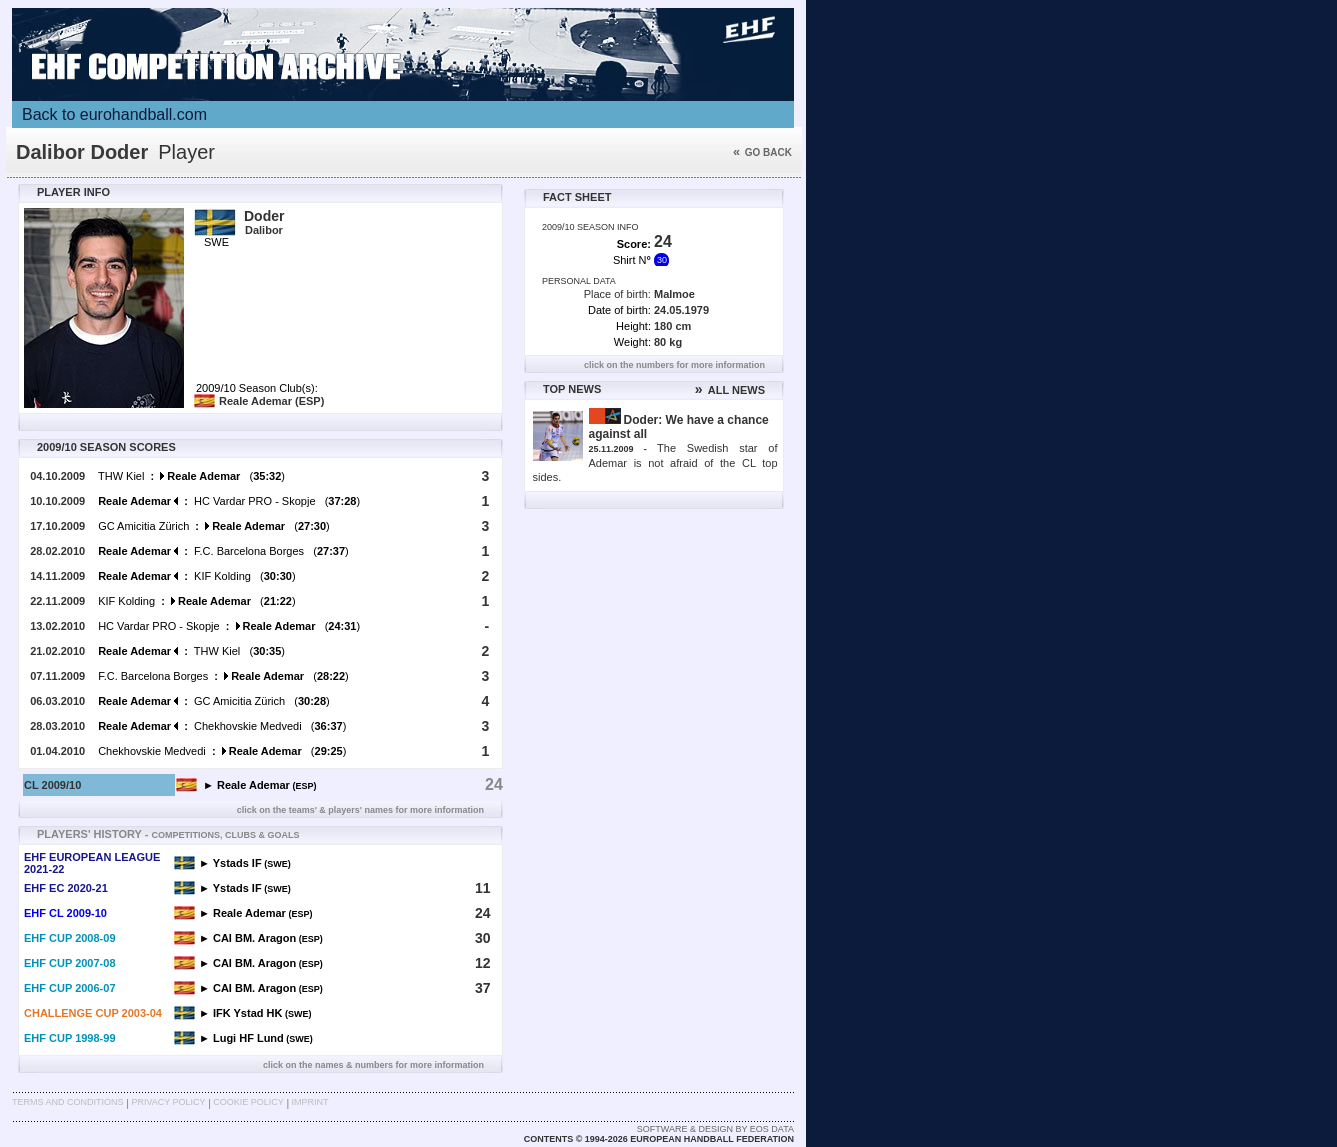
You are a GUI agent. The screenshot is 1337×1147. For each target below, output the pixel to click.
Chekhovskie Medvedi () (222, 726)
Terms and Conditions (68, 1102)
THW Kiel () (191, 476)
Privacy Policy (168, 1102)
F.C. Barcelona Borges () (223, 551)
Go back (762, 152)
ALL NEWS (730, 390)
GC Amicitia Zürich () (214, 526)
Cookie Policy (248, 1102)
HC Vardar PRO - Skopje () (229, 501)
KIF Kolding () (196, 576)
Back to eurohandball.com (114, 114)
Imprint (310, 1102)
